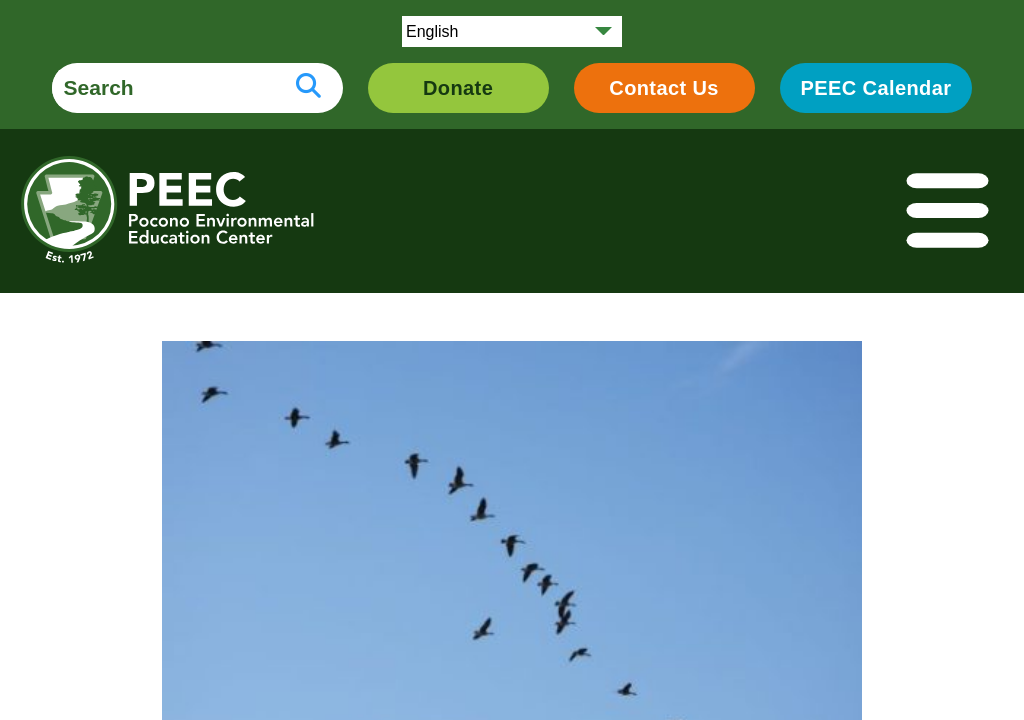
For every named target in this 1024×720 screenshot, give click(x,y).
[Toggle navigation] (949, 211)
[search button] (308, 88)
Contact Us (664, 88)
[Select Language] (512, 31)
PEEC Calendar (876, 88)
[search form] (163, 88)
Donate (458, 88)
